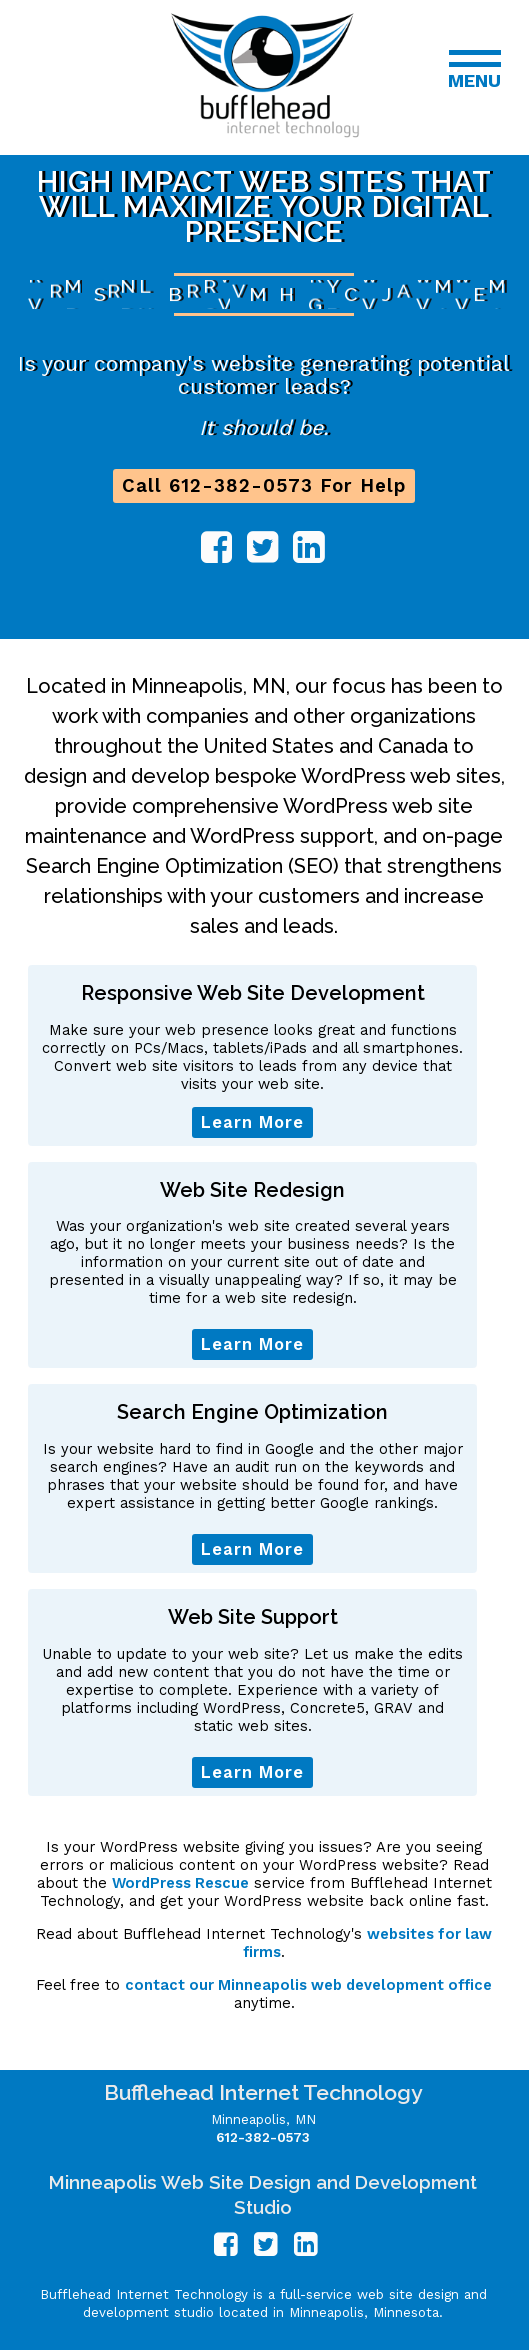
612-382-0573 (263, 2137)
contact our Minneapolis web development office (308, 1985)
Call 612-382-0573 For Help (264, 486)
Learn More (252, 1122)
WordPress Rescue (180, 1883)
